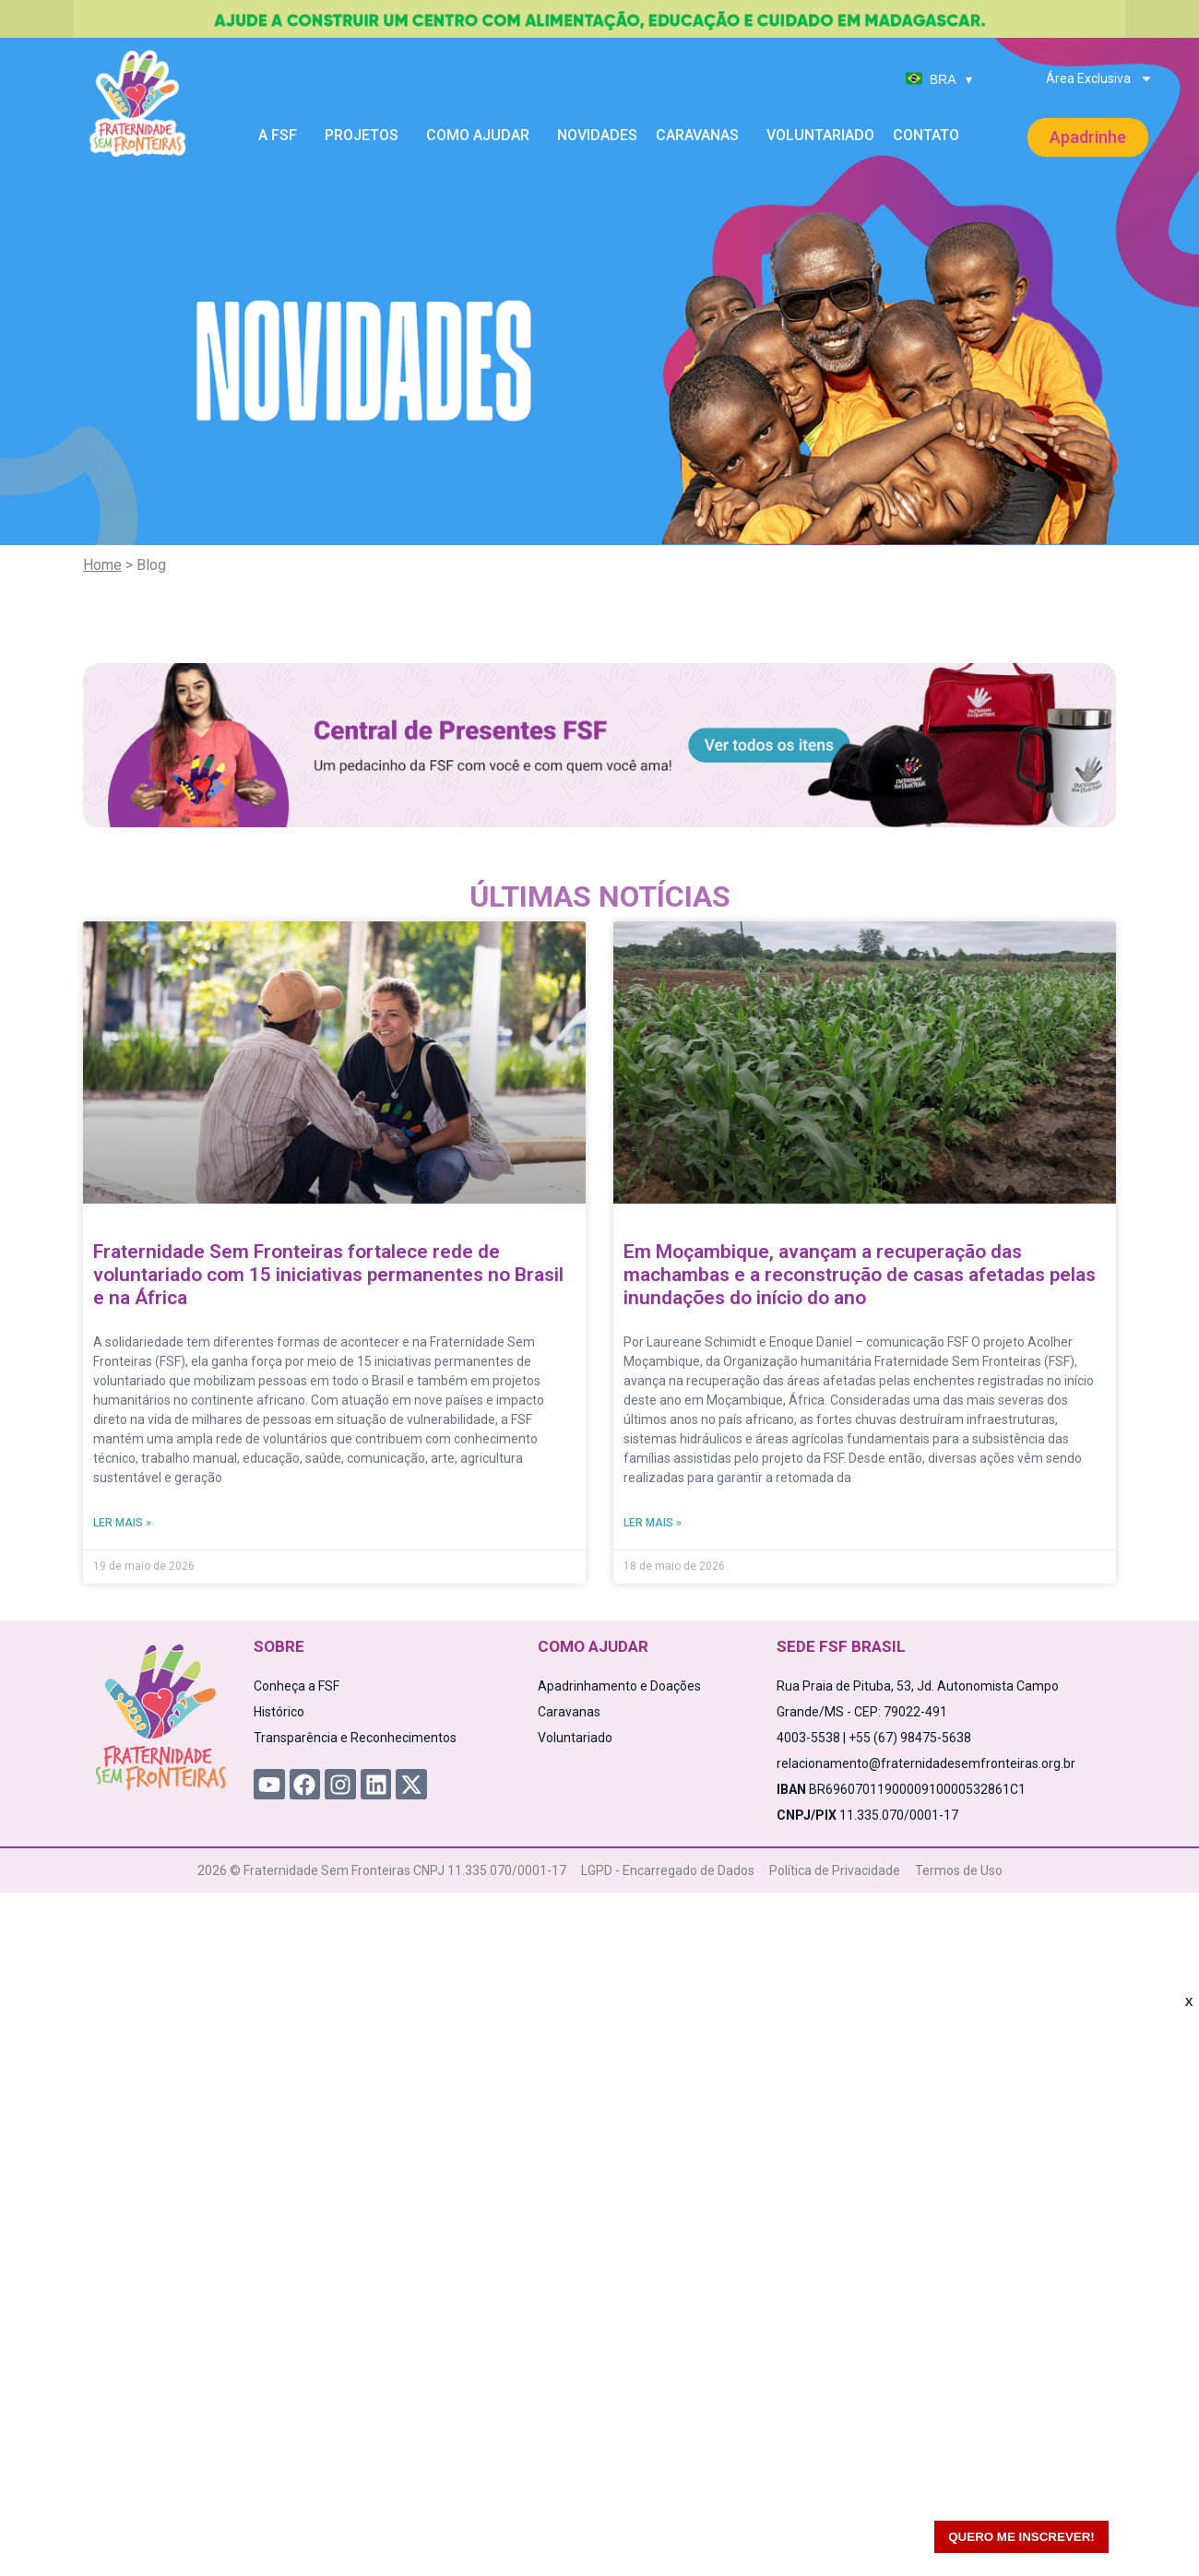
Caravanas (702, 135)
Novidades (597, 135)
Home (102, 565)
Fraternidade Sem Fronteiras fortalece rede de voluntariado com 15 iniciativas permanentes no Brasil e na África (328, 1275)
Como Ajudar (482, 135)
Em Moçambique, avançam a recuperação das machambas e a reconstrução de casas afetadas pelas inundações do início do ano (859, 1275)
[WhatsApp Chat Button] (1153, 2530)
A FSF (282, 135)
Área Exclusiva (1099, 78)
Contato (926, 135)
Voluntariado (820, 135)
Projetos (366, 135)
